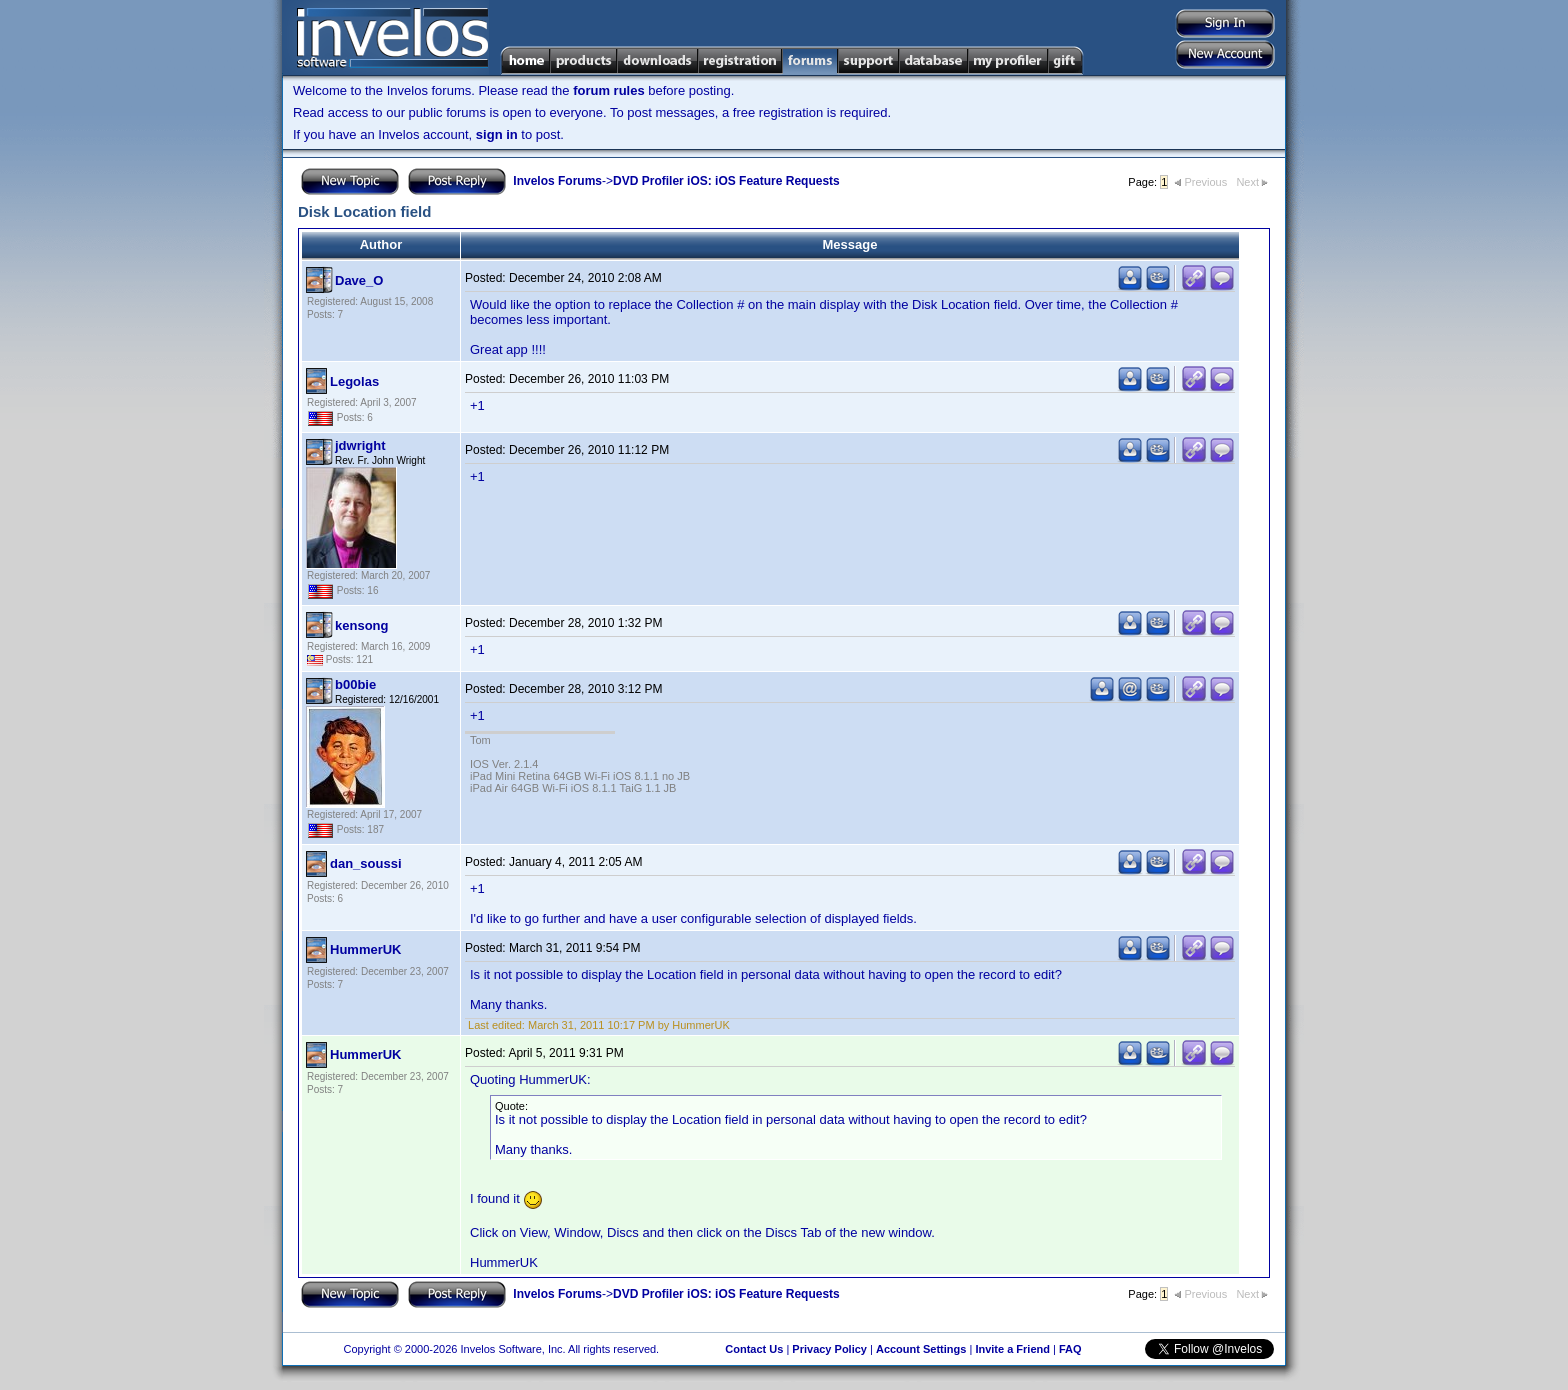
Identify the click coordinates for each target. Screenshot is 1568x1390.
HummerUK (366, 949)
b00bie (355, 684)
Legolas (354, 381)
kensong (361, 625)
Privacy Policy (829, 1349)
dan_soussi (366, 863)
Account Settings (921, 1349)
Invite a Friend (1012, 1349)
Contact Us (754, 1349)
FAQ (1070, 1349)
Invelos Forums (557, 181)
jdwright (360, 445)
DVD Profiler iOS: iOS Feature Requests (726, 181)
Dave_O (359, 280)
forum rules (609, 90)
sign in (497, 134)
